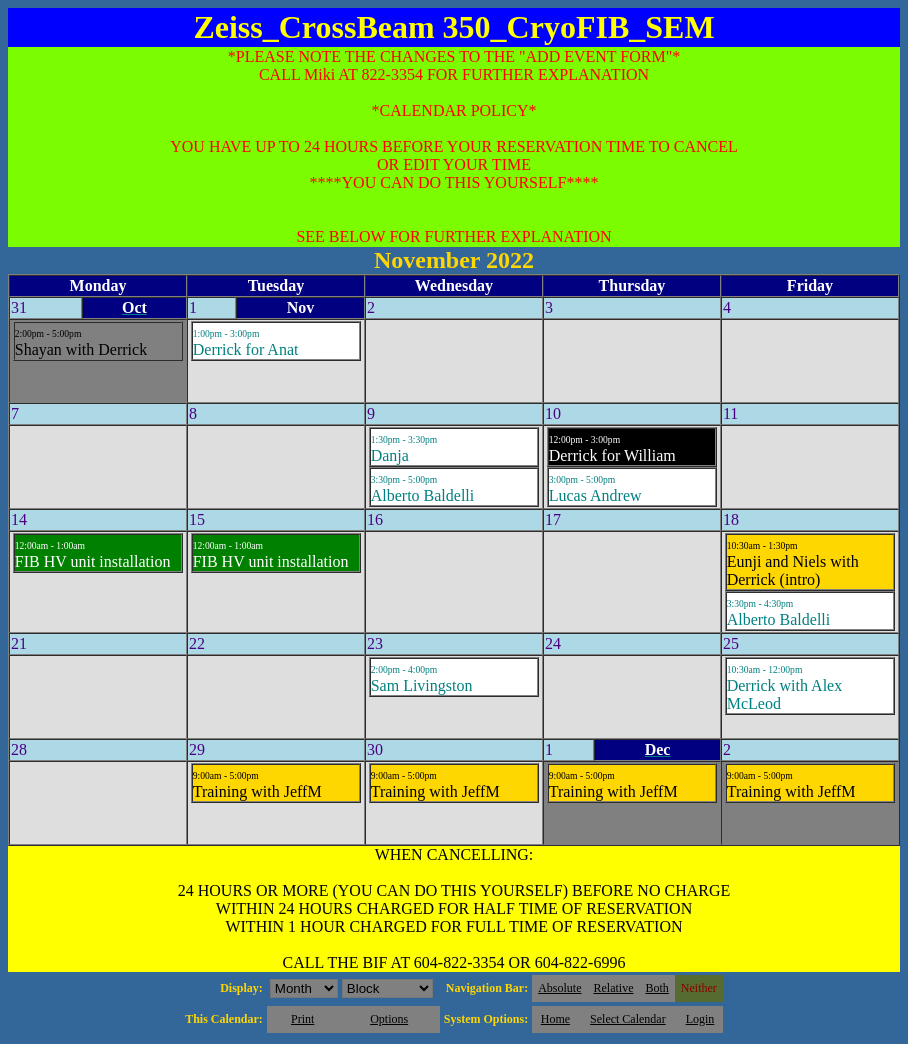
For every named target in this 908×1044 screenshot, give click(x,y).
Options (389, 1019)
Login (700, 1019)
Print (302, 1019)
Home (555, 1019)
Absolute (559, 988)
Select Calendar (628, 1019)
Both (657, 988)
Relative (614, 988)
